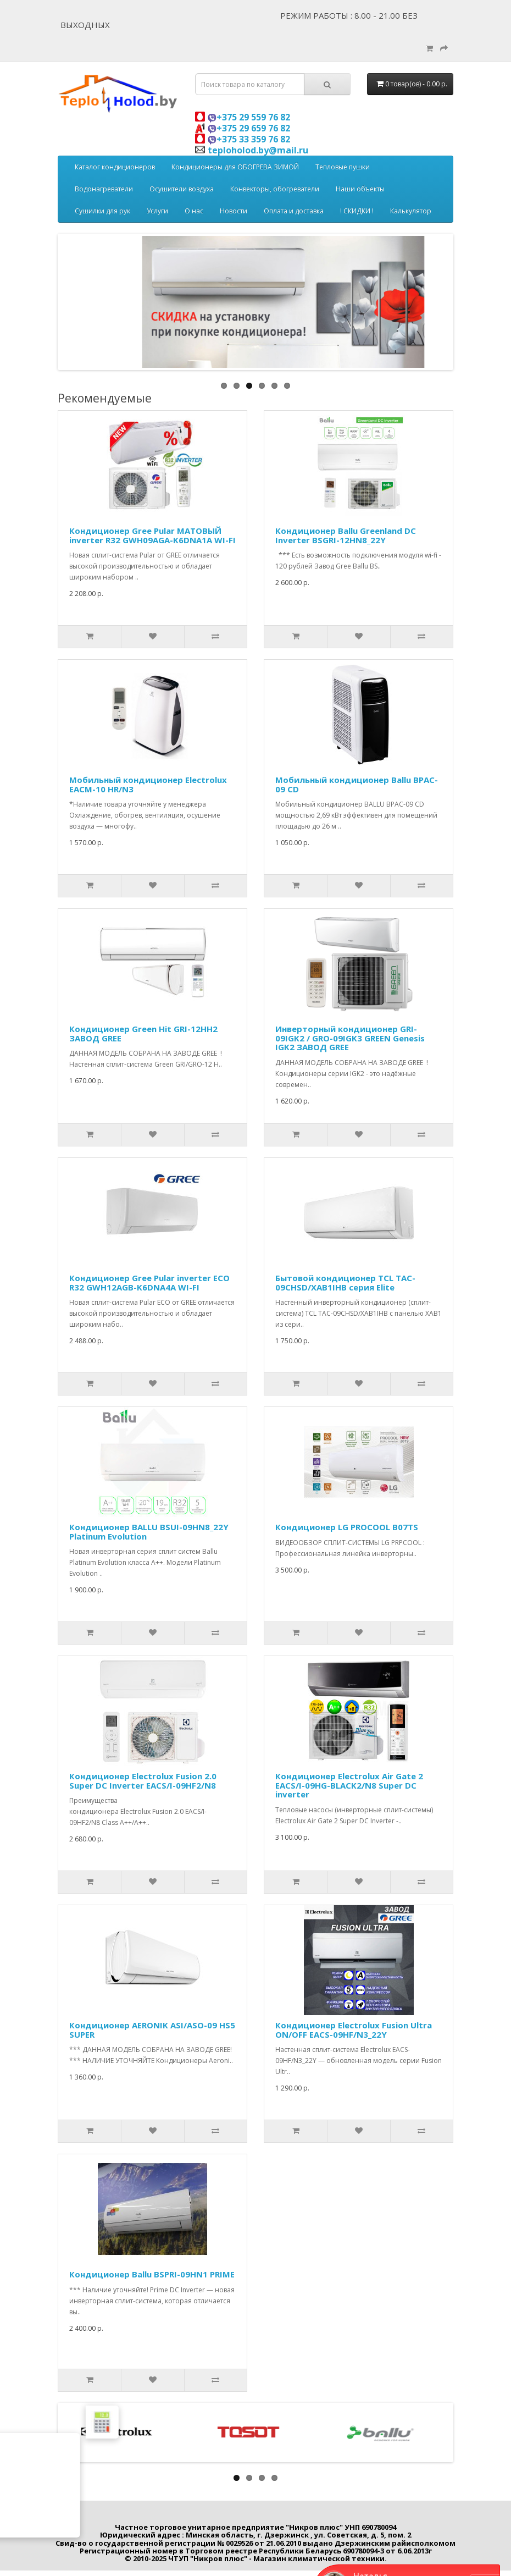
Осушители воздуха (181, 189)
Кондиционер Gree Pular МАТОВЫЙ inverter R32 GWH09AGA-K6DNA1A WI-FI (152, 535)
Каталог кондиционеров (115, 167)
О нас (194, 211)
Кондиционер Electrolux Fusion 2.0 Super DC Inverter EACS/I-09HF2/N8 (142, 1780)
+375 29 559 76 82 (249, 117)
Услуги (157, 211)
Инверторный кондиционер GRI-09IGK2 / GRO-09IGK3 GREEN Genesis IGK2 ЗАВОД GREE (350, 1037)
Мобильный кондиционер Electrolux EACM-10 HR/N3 (148, 784)
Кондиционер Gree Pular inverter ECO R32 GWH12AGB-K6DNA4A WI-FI (149, 1282)
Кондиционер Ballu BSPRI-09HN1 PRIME (152, 2274)
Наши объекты (360, 189)
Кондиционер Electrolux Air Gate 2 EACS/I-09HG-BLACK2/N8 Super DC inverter (349, 1785)
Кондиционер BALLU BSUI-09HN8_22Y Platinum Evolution (149, 1531)
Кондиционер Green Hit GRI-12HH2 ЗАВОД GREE (143, 1033)
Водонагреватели (104, 189)
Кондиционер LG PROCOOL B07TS (346, 1526)
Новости (233, 211)
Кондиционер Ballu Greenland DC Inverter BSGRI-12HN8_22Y (345, 535)
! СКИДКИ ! (357, 211)
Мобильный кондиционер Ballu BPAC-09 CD (356, 784)
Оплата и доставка (294, 211)
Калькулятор (410, 211)
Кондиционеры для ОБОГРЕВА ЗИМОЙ (235, 167)
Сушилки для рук (102, 211)
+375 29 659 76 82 (249, 128)
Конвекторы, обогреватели (274, 189)
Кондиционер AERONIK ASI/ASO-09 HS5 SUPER (152, 2030)
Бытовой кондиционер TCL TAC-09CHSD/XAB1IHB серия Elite (345, 1282)
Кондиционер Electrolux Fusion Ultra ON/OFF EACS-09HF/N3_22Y (353, 2030)
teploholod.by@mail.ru (258, 150)
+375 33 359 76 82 (249, 139)
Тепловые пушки (342, 167)
